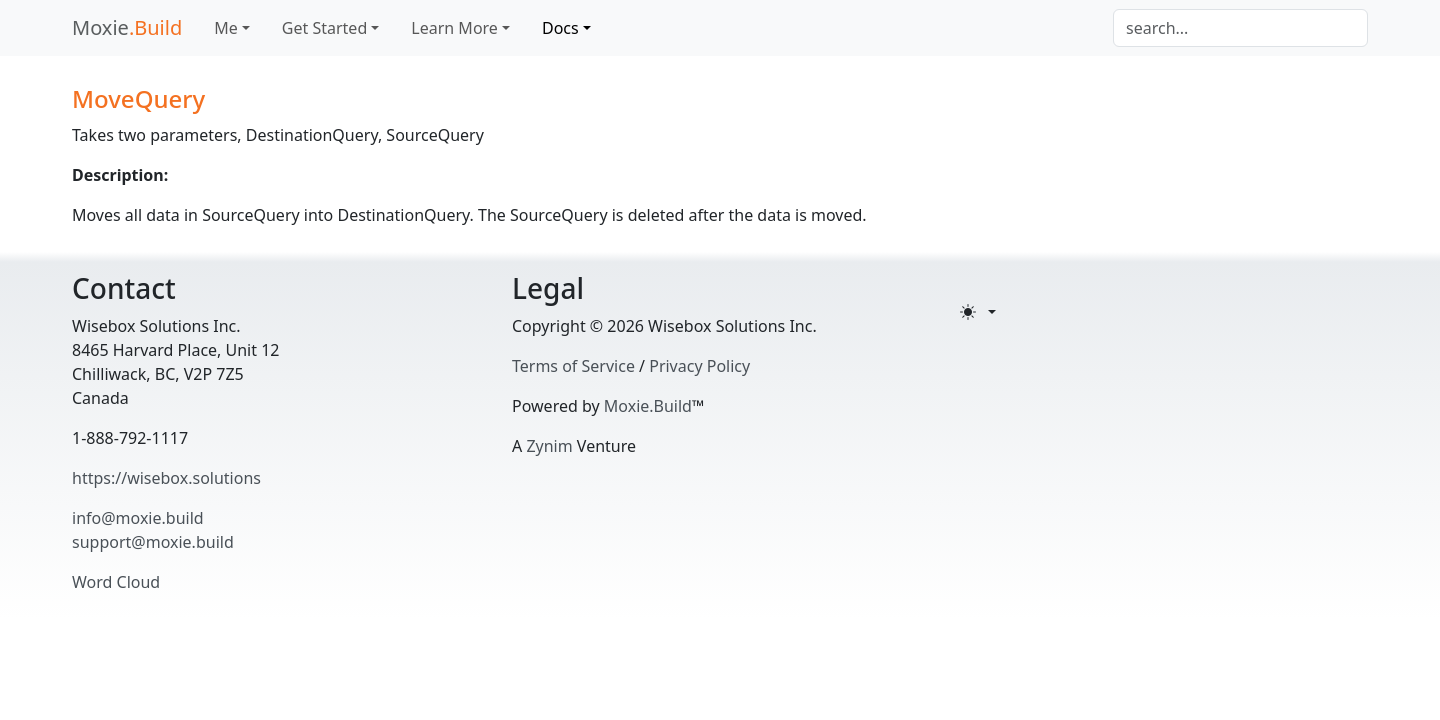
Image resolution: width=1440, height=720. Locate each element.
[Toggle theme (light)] (978, 312)
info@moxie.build (138, 518)
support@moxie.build (153, 542)
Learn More (454, 28)
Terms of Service (573, 366)
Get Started (324, 28)
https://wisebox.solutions (166, 478)
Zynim (549, 446)
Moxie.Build (648, 406)
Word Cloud (116, 582)
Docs (560, 28)
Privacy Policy (699, 366)
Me (226, 28)
